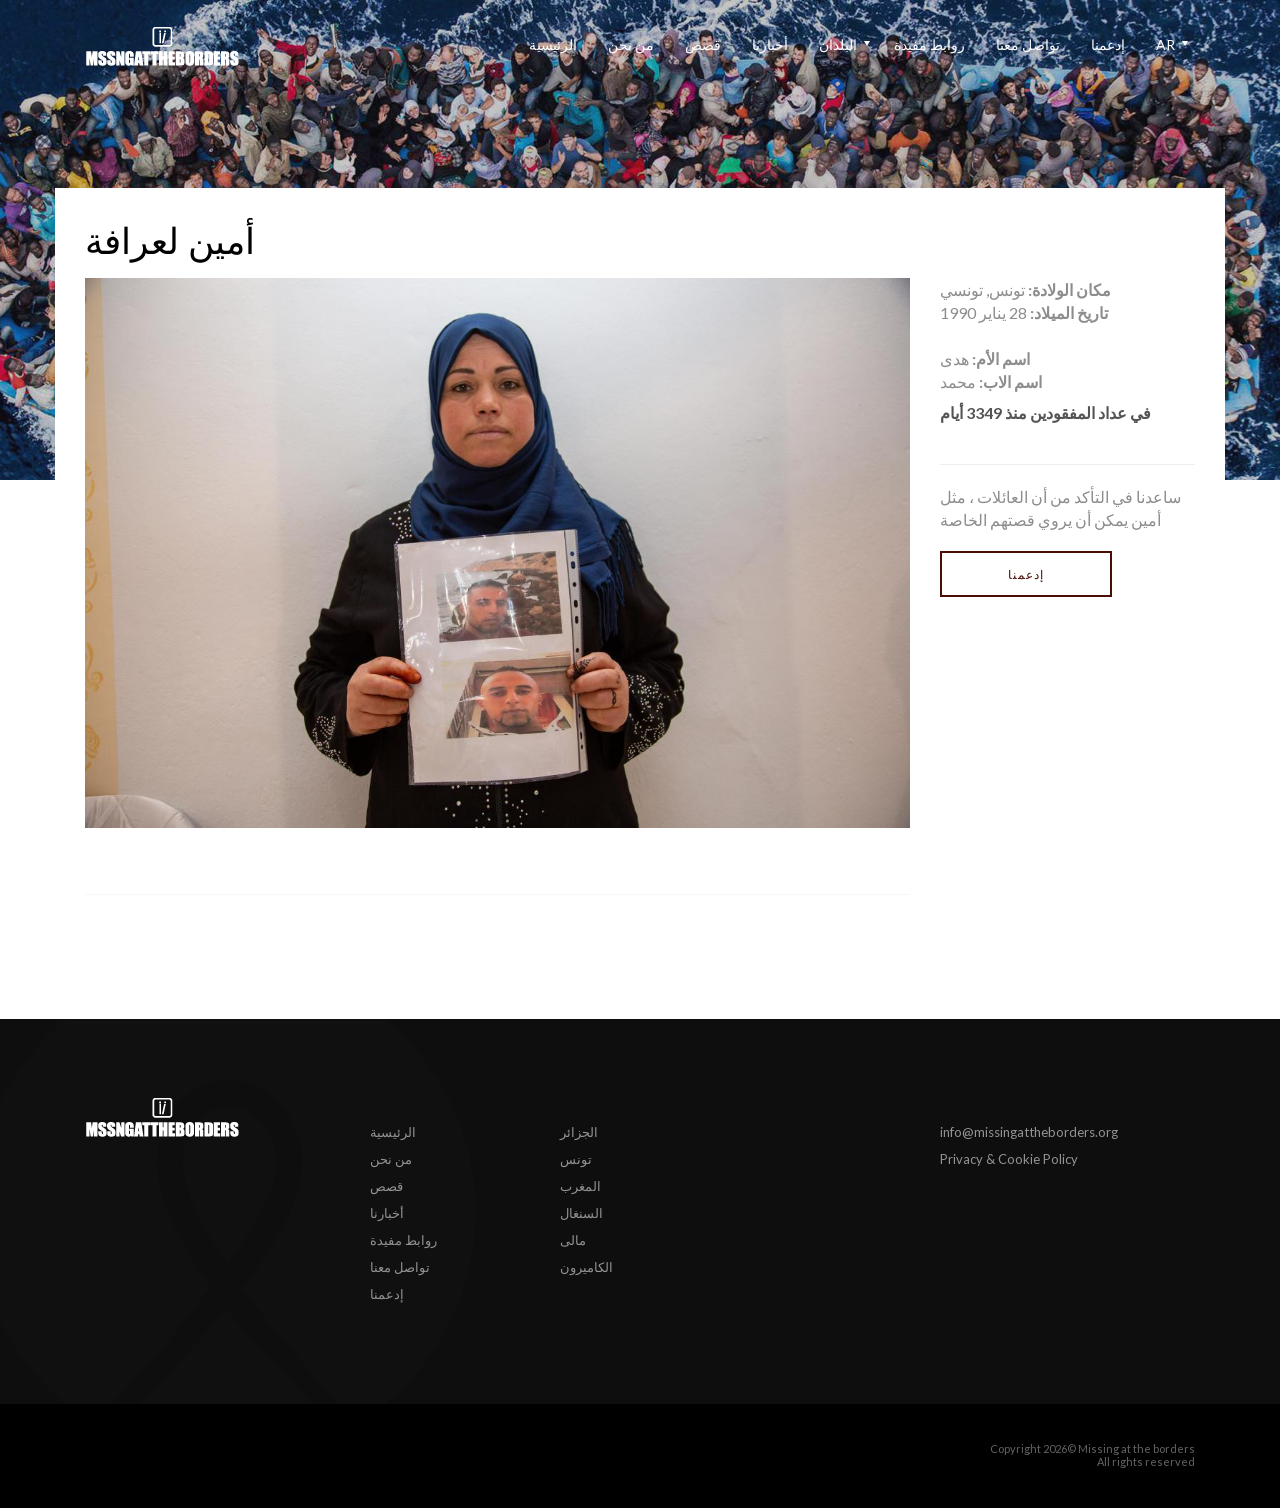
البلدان (838, 44)
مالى (573, 1240)
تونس (576, 1159)
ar (1165, 44)
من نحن (631, 44)
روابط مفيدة (929, 44)
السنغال (581, 1213)
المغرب (580, 1186)
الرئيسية (553, 44)
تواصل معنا (1028, 44)
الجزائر (579, 1132)
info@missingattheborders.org (1029, 1132)
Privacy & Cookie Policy (1009, 1159)
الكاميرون (586, 1267)
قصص (703, 44)
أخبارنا (770, 44)
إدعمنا (1108, 44)
